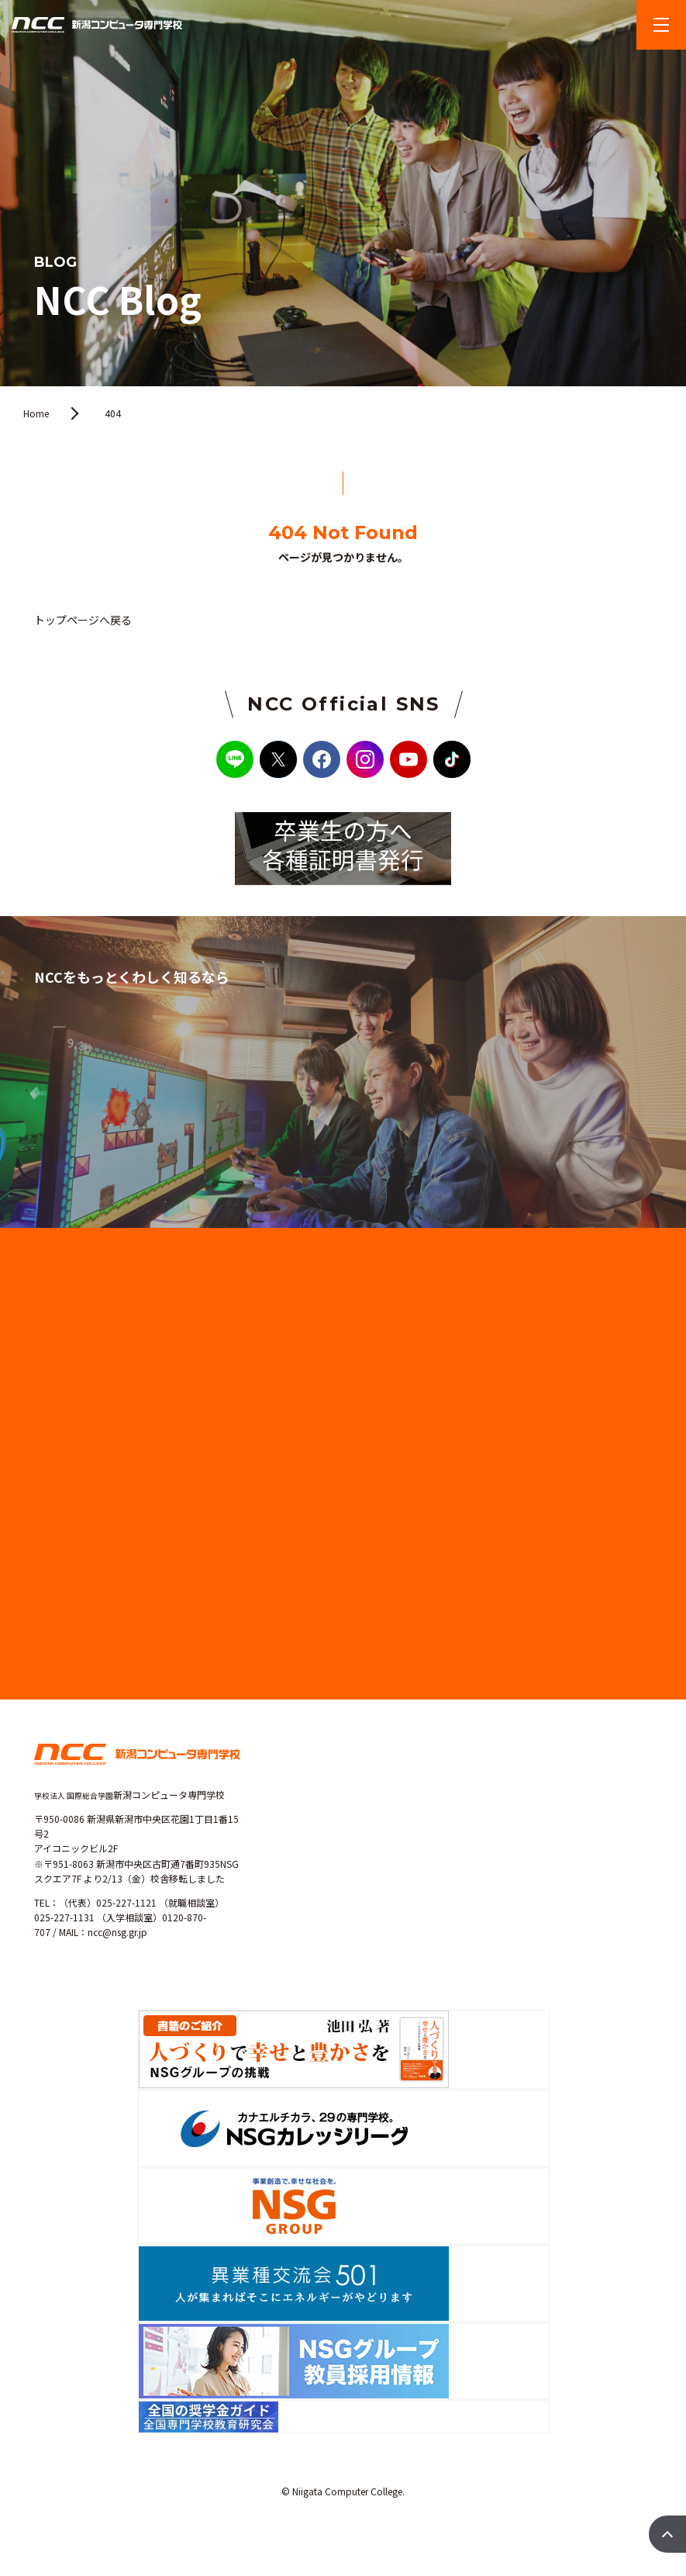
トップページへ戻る (83, 620)
